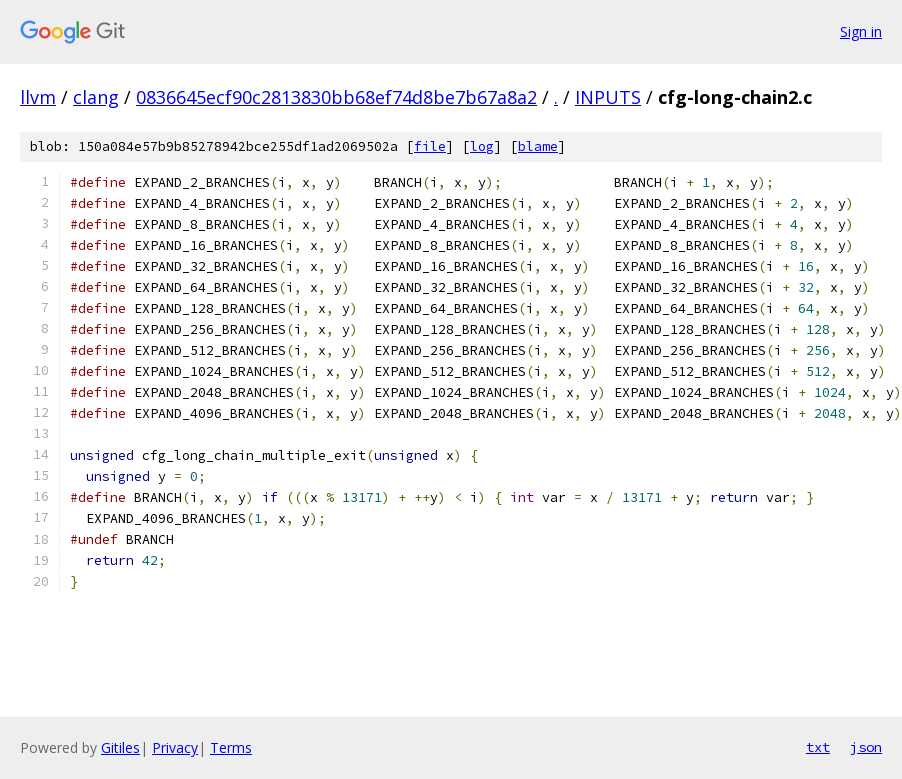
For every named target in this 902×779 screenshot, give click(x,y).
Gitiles (120, 747)
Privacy (175, 747)
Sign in (861, 31)
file (430, 146)
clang (96, 97)
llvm (38, 97)
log (482, 146)
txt (818, 747)
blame (538, 146)
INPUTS (608, 97)
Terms (231, 747)
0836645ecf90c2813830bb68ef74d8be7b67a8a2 (336, 97)
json (866, 747)
